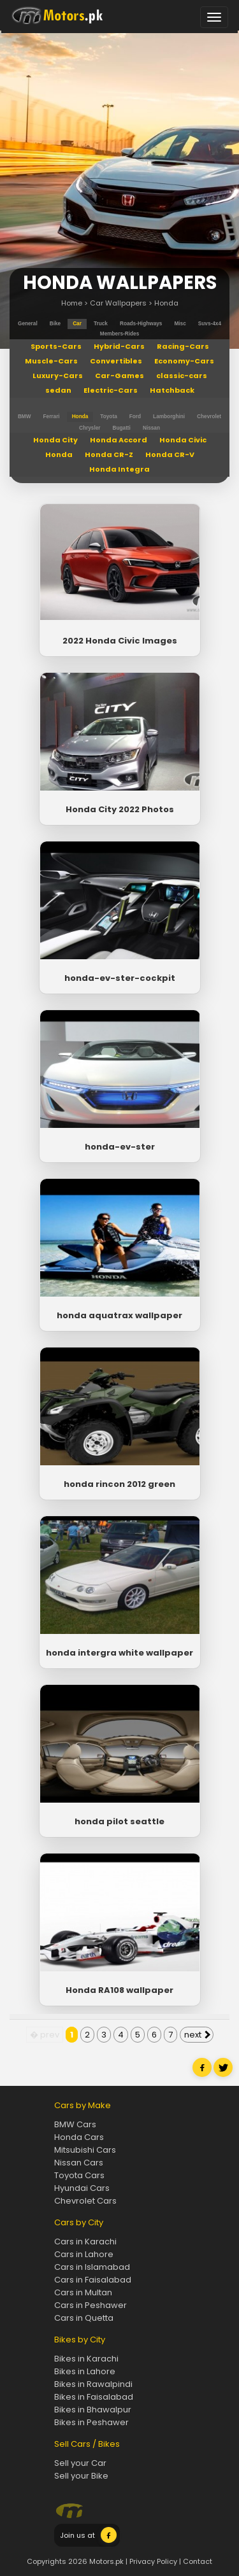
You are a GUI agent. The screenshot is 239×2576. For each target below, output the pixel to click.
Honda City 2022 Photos (120, 809)
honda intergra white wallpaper (119, 1653)
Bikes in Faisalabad (93, 2397)
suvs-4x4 (209, 324)
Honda (166, 303)
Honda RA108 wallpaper (119, 1990)
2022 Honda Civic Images (119, 641)
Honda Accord (118, 440)
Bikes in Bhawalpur (92, 2410)
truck (101, 324)
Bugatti (122, 428)
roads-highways (141, 324)
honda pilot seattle (119, 1821)
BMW (24, 416)
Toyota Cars (79, 2175)
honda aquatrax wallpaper (119, 1315)
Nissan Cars (78, 2163)
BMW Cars (75, 2124)
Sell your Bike (81, 2476)
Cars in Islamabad (92, 2267)
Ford (135, 416)
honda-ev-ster (120, 1147)
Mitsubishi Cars (85, 2150)
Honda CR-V (169, 454)
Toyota (108, 416)
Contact (197, 2561)
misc (179, 324)
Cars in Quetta (83, 2318)
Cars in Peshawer (90, 2305)
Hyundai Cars (82, 2188)
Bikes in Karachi (86, 2359)
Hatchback (172, 390)
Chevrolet (209, 416)
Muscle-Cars (51, 361)
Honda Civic (182, 440)
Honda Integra (119, 469)
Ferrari (51, 416)
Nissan (151, 428)
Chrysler (89, 428)
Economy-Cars (184, 361)
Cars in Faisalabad (92, 2280)
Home (71, 303)
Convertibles (116, 361)
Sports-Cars (56, 346)
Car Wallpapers (118, 303)
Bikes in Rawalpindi (93, 2384)
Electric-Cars (110, 390)
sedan (58, 390)
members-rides (119, 334)
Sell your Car (80, 2463)
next (197, 2035)
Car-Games (119, 375)
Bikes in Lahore (84, 2371)
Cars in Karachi (85, 2241)
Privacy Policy (153, 2561)
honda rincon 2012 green (119, 1484)
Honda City (55, 440)
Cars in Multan (83, 2292)
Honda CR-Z (109, 454)
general (28, 324)
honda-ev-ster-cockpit (119, 978)
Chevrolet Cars (85, 2201)
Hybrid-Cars (119, 346)
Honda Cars (79, 2137)
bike (55, 324)
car (77, 324)
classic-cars (181, 375)
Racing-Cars (183, 346)
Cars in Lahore (83, 2254)
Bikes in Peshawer (91, 2422)
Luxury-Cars (58, 375)
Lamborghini (169, 416)
